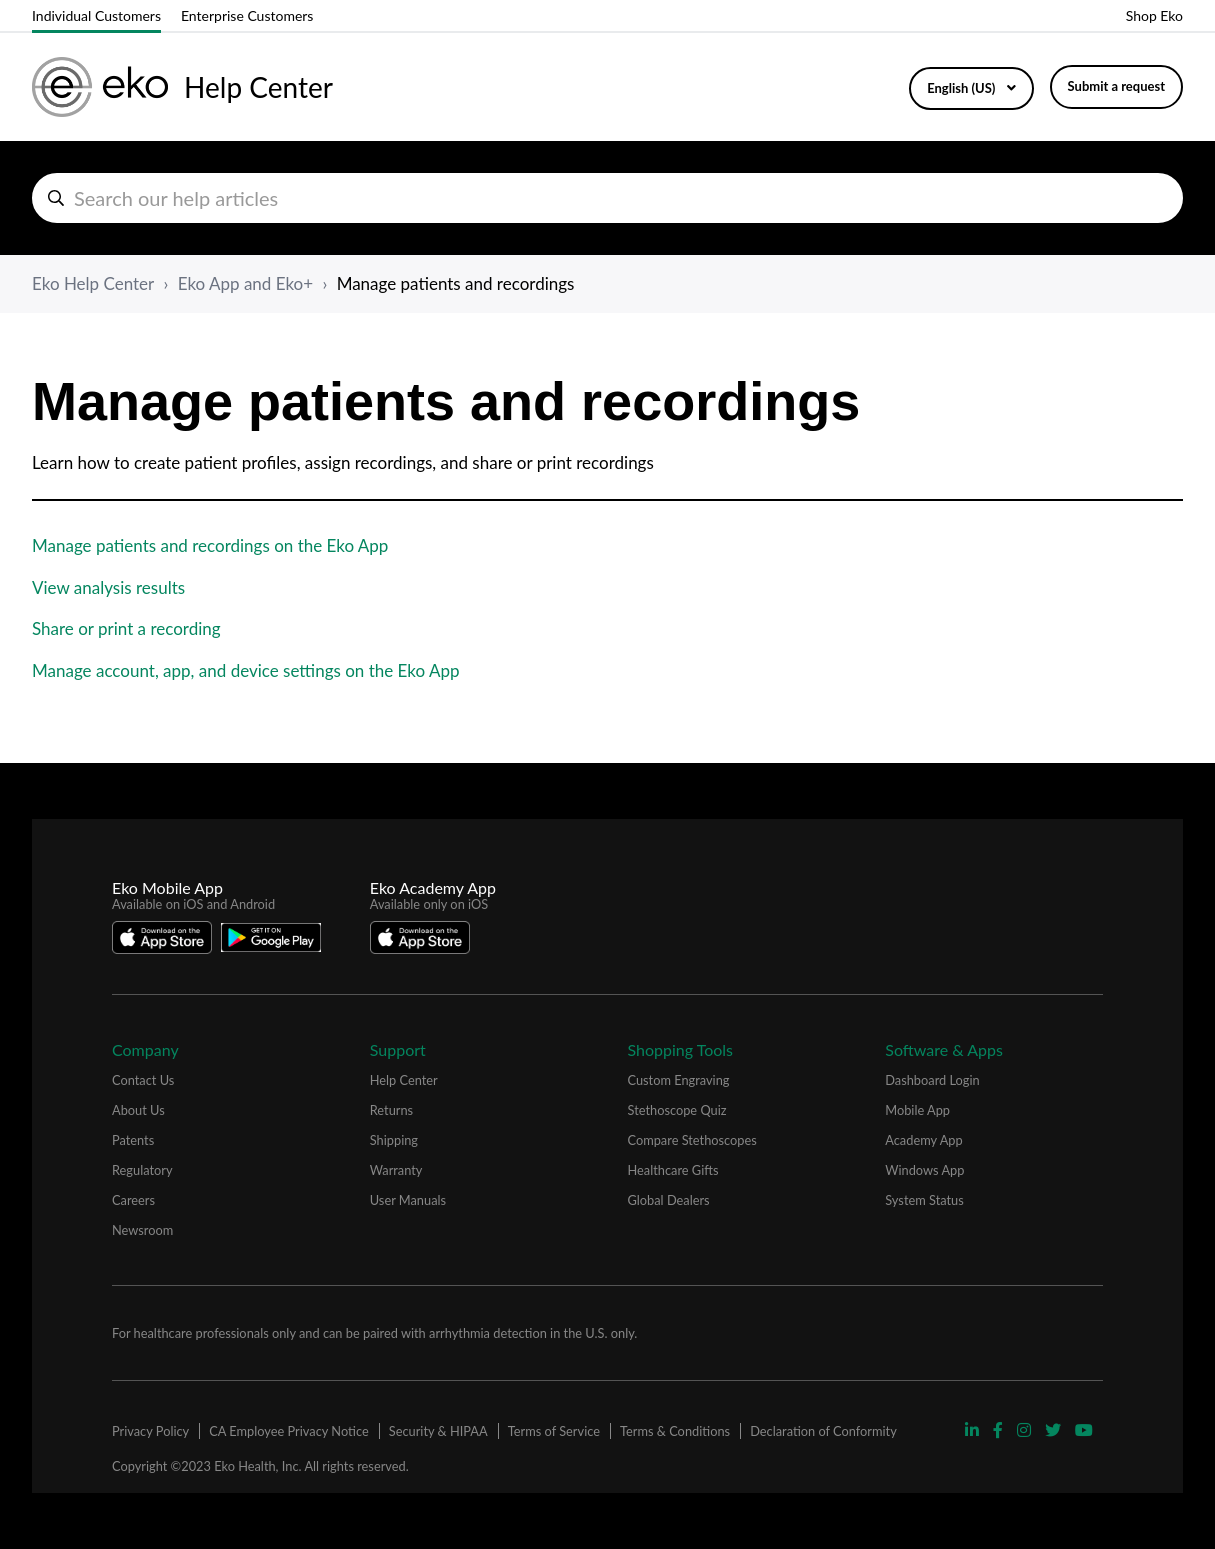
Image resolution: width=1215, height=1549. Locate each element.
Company (145, 1049)
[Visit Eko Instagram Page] (1026, 1429)
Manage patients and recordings (456, 283)
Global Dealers (669, 1200)
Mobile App (917, 1110)
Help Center (404, 1080)
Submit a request (1116, 86)
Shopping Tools (681, 1049)
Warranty (396, 1170)
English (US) (962, 88)
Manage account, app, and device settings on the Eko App (245, 670)
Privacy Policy (150, 1431)
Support (398, 1049)
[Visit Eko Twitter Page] (1055, 1429)
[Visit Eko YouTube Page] (1084, 1429)
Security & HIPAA (438, 1431)
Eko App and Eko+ (245, 283)
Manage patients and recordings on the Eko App (210, 545)
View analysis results (108, 587)
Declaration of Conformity (823, 1431)
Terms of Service (554, 1431)
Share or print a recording (126, 628)
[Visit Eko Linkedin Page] (974, 1429)
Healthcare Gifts (673, 1170)
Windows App (924, 1170)
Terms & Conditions (675, 1431)
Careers (133, 1200)
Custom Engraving (679, 1080)
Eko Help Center (93, 283)
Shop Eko (1154, 15)
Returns (391, 1110)
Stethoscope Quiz (677, 1110)
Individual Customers (96, 15)
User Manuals (408, 1200)
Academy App (923, 1140)
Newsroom (142, 1230)
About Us (138, 1110)
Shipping (394, 1140)
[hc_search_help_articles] (607, 198)
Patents (133, 1140)
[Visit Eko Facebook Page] (1000, 1429)
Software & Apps (944, 1049)
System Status (924, 1200)
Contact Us (143, 1080)
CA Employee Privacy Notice (288, 1431)
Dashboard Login (932, 1080)
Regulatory (142, 1170)
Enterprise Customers (247, 15)
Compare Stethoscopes (692, 1140)
